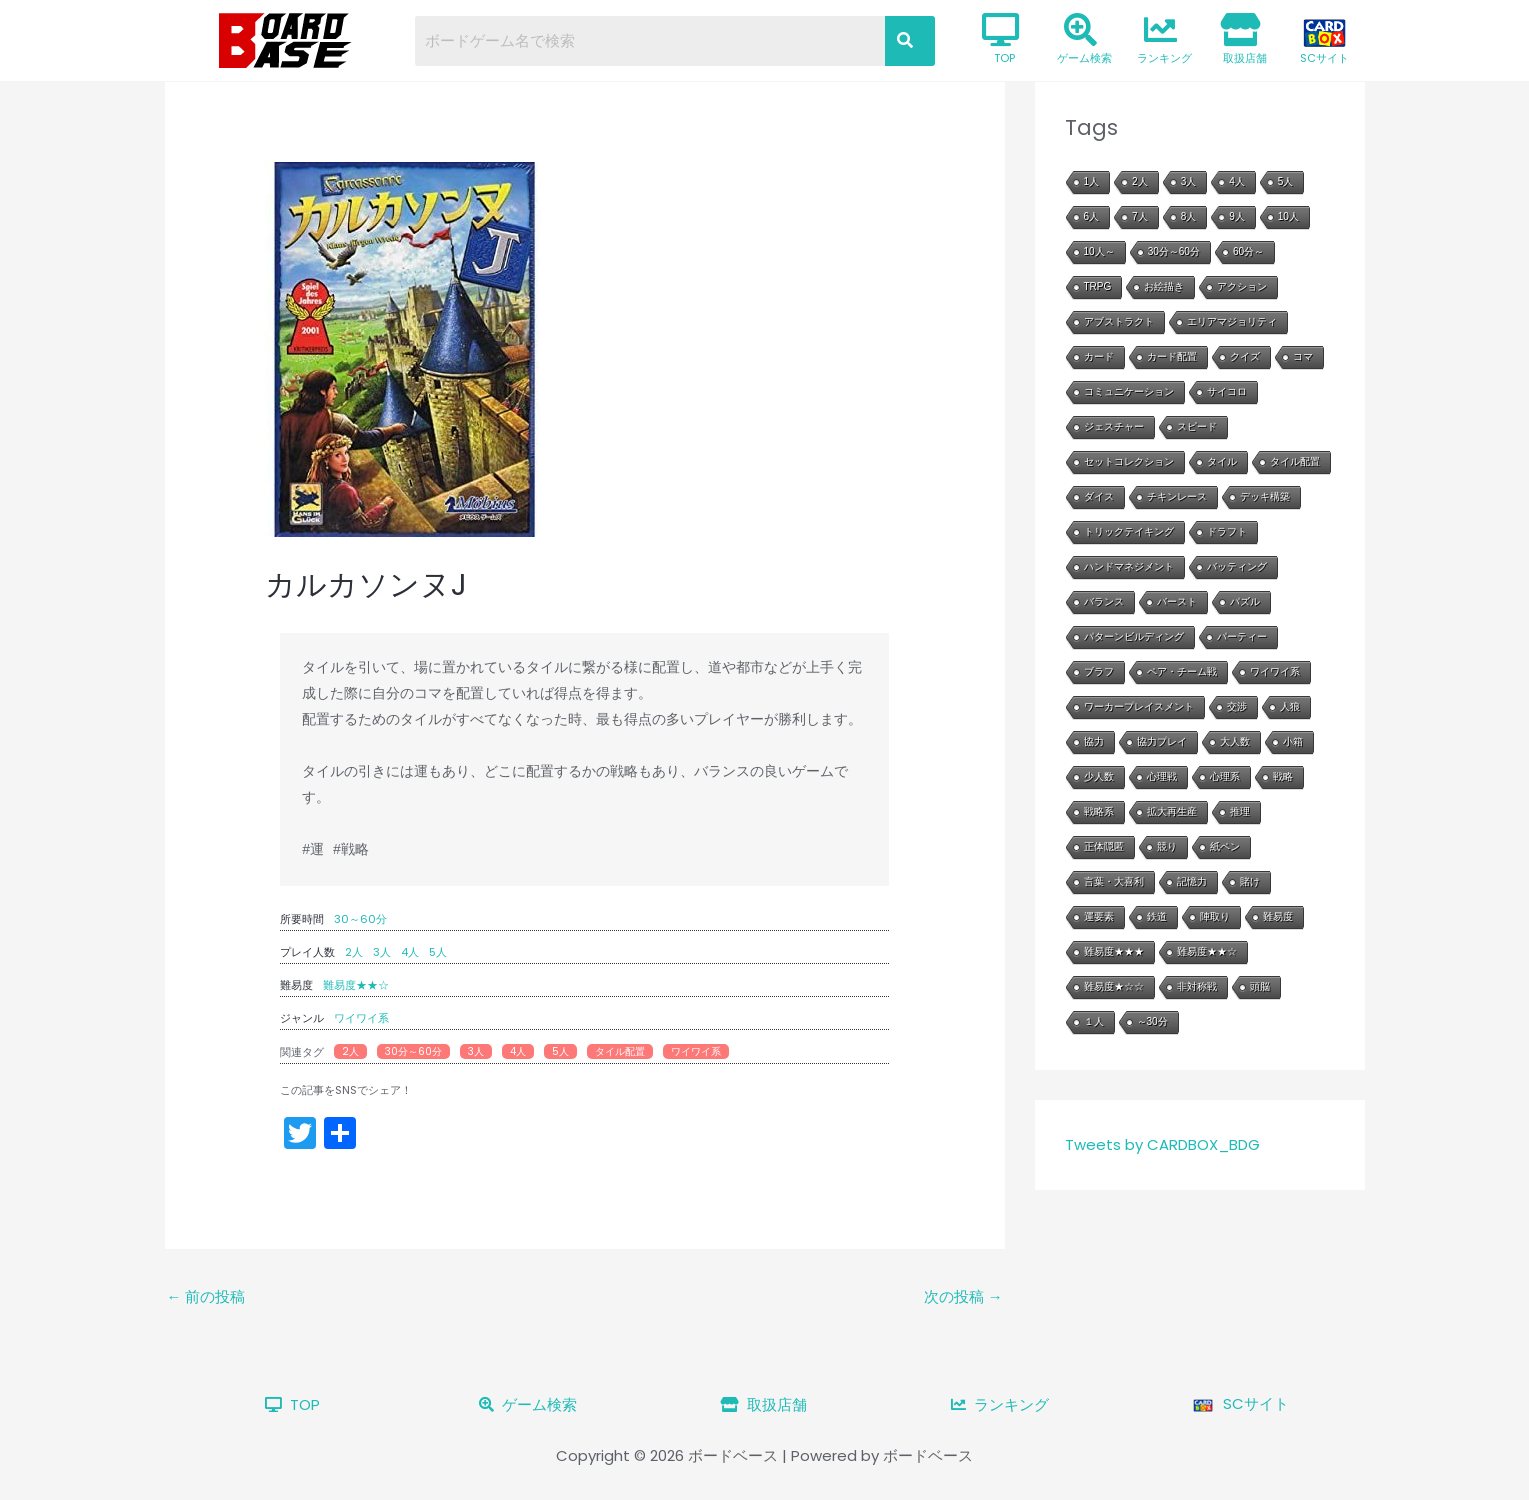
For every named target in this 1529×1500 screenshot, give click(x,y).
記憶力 (1192, 881)
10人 (1288, 216)
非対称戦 (1197, 986)
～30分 (1152, 1021)
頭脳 (1260, 986)
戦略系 (1099, 811)
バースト (1177, 601)
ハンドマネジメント (1129, 566)
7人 (1140, 216)
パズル (1245, 601)
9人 (1237, 216)
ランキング (1164, 39)
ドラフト (1227, 531)
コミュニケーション (1129, 391)
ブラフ (1099, 671)
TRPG (1098, 286)
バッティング (1237, 566)
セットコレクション (1129, 461)
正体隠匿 (1104, 846)
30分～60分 (413, 1051)
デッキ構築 (1265, 496)
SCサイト (1324, 42)
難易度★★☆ (356, 985)
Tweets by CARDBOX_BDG (1162, 1144)
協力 (1094, 741)
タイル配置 (620, 1051)
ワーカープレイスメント (1139, 706)
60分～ (1248, 251)
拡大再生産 (1172, 811)
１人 (1094, 1021)
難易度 (1278, 916)
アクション (1242, 286)
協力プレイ (1162, 741)
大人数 (1235, 741)
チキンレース (1177, 496)
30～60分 (360, 919)
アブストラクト (1119, 321)
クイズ (1245, 356)
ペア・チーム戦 (1182, 671)
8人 (1189, 216)
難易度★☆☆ (1114, 986)
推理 (1240, 811)
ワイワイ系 (361, 1018)
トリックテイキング (1129, 531)
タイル (1222, 461)
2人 (354, 952)
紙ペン (1225, 846)
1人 (1092, 181)
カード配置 (1172, 356)
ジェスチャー (1114, 426)
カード (1099, 356)
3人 (382, 952)
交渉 (1237, 706)
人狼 (1290, 706)
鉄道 (1157, 916)
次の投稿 (963, 1296)
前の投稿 (206, 1296)
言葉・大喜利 (1114, 881)
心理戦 (1162, 776)
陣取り (1215, 916)
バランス (1104, 601)
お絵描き (1164, 286)
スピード (1197, 426)
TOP (1000, 39)
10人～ (1099, 251)
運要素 (1099, 916)
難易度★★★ (1114, 951)
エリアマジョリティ (1232, 321)
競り (1167, 846)
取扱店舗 (1244, 39)
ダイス (1099, 496)
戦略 (1283, 776)
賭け (1250, 881)
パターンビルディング (1134, 636)
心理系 (1225, 776)
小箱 (1293, 741)
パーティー (1242, 636)
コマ (1303, 356)
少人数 (1099, 776)
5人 (438, 952)
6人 (1092, 216)
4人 (410, 952)
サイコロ (1227, 391)
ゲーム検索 (1084, 39)
